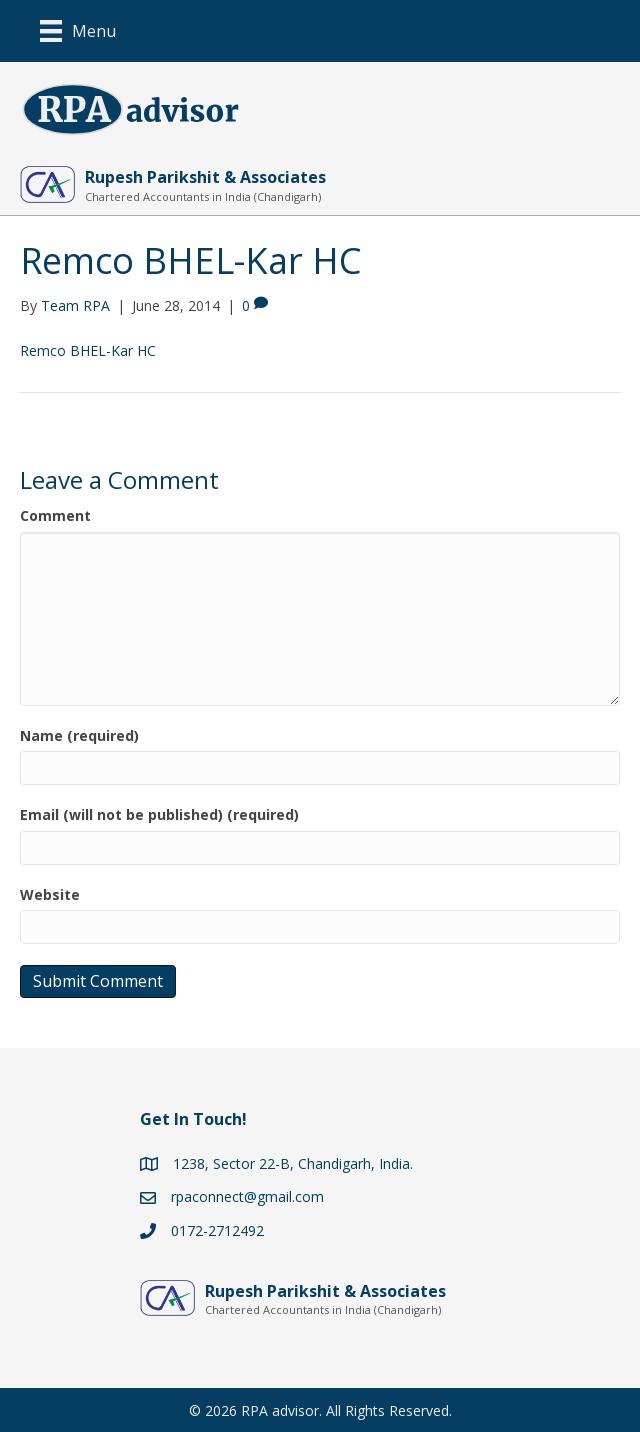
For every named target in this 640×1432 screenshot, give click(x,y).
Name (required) (79, 735)
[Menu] (78, 31)
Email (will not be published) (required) (159, 814)
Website (50, 894)
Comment (55, 515)
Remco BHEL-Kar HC (88, 350)
